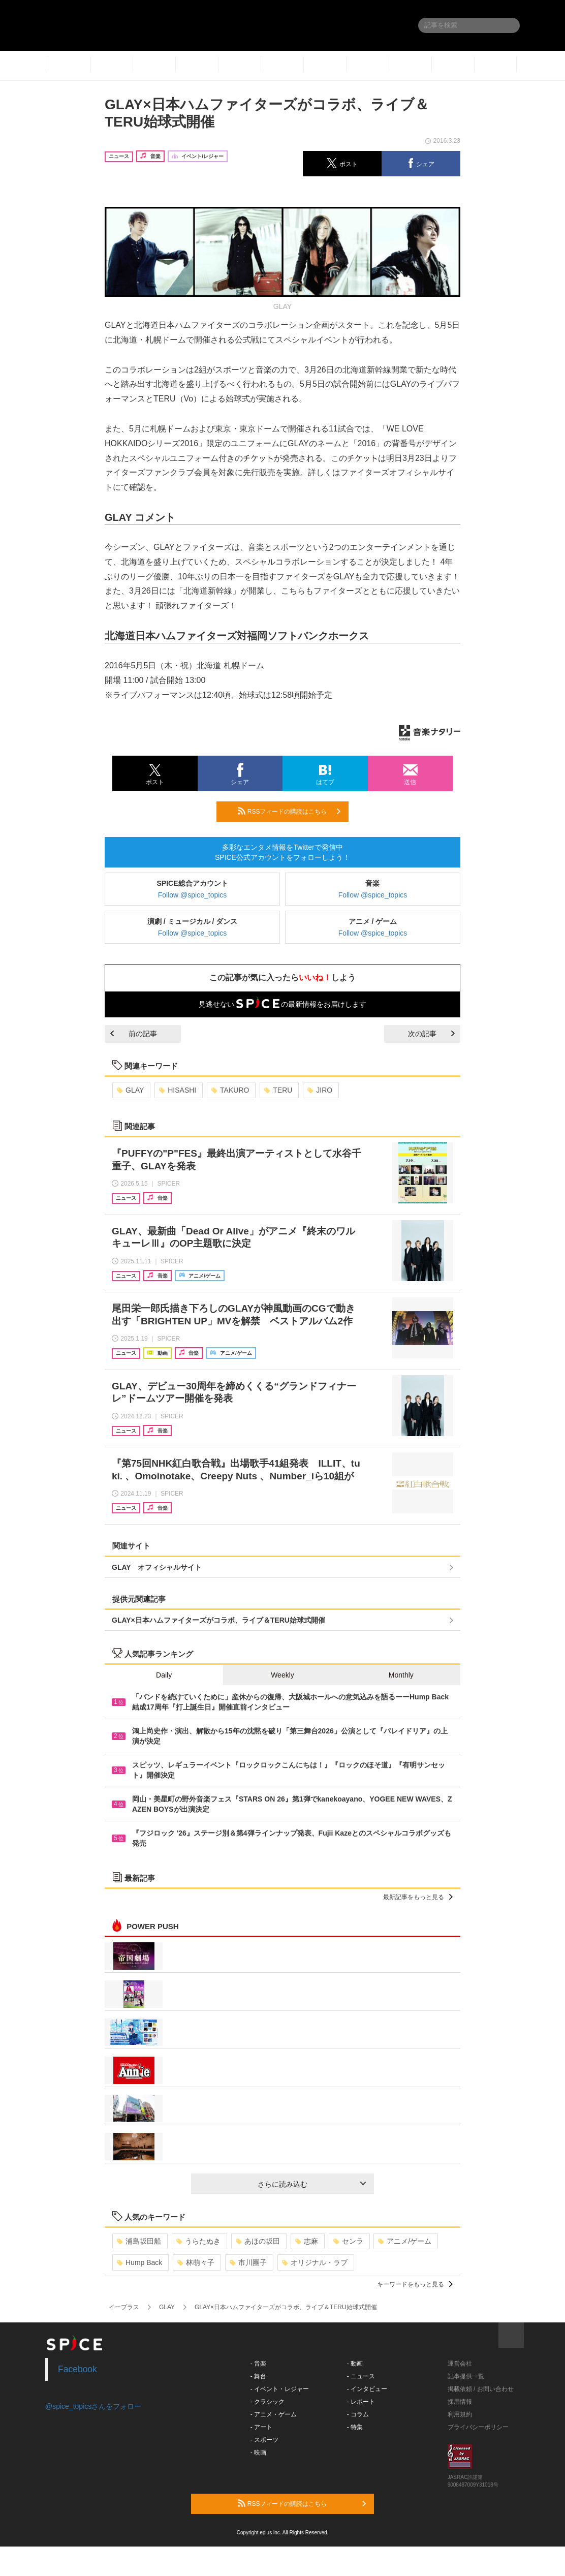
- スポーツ (264, 2439)
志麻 (306, 2241)
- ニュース (361, 2376)
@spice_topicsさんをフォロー (93, 2406)
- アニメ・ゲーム (273, 2414)
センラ (348, 2241)
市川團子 (248, 2262)
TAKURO (230, 1090)
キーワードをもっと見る (415, 2284)
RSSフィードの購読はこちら (289, 811)
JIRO (319, 1090)
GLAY (130, 1090)
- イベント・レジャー (279, 2389)
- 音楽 (258, 2363)
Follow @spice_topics (192, 895)
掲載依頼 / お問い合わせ (481, 2389)
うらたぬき (198, 2241)
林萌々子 (195, 2262)
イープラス (124, 2307)
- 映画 (258, 2452)
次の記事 (431, 1034)
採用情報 (460, 2401)
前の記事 (133, 1034)
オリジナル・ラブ (315, 2262)
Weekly (282, 1675)
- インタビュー (367, 2389)
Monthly (401, 1675)
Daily (164, 1675)
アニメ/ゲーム (404, 2241)
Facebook (77, 2369)
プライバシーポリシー (478, 2427)
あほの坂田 (258, 2241)
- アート (261, 2427)
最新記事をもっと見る (418, 1897)
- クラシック (267, 2401)
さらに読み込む (312, 2184)
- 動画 (355, 2363)
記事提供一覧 (466, 2376)
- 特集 (355, 2427)
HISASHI (177, 1090)
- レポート (361, 2401)
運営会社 (460, 2363)
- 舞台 (258, 2376)
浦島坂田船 (139, 2241)
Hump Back (139, 2262)
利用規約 (460, 2414)
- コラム (358, 2414)
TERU (278, 1090)
